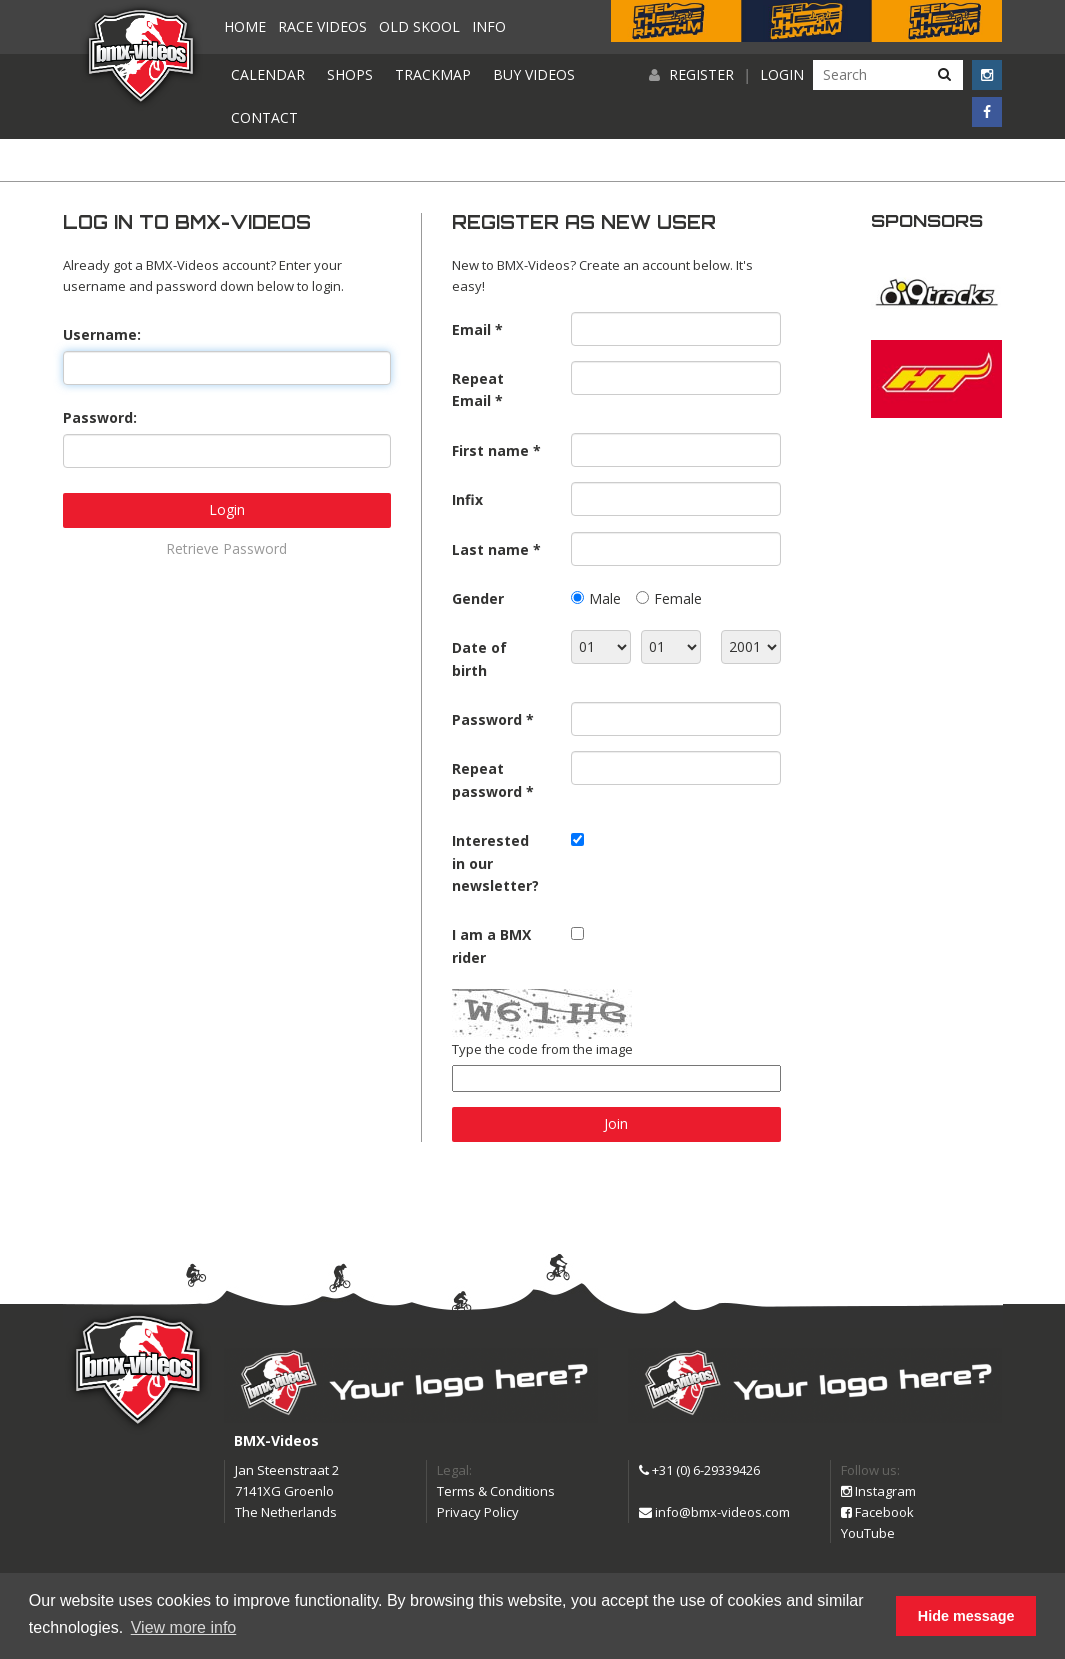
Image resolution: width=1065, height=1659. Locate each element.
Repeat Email (478, 389)
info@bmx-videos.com (714, 1512)
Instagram (878, 1491)
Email (471, 329)
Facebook (877, 1512)
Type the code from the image (542, 1049)
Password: (100, 417)
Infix (467, 499)
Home (245, 26)
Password (487, 719)
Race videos (322, 26)
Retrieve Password (226, 548)
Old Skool (419, 26)
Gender (478, 598)
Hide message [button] (966, 1616)
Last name (490, 549)
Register (701, 74)
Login (782, 74)
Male (605, 598)
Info (489, 26)
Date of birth (479, 658)
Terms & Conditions (496, 1491)
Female (678, 598)
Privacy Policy (478, 1512)
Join (616, 1123)
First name (490, 450)
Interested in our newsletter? (495, 863)
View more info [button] (184, 1627)
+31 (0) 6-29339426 (699, 1470)
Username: (102, 334)
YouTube (868, 1533)
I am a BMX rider (491, 945)
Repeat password (487, 779)
